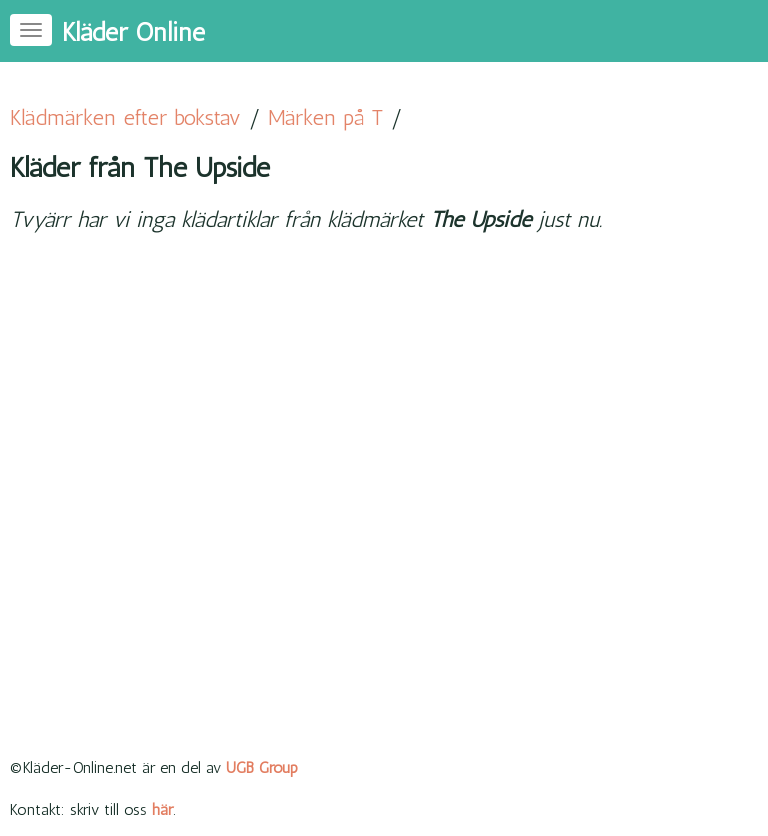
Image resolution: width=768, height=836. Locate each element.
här (162, 809)
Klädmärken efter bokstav (125, 117)
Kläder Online (133, 32)
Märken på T (325, 117)
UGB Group (262, 767)
